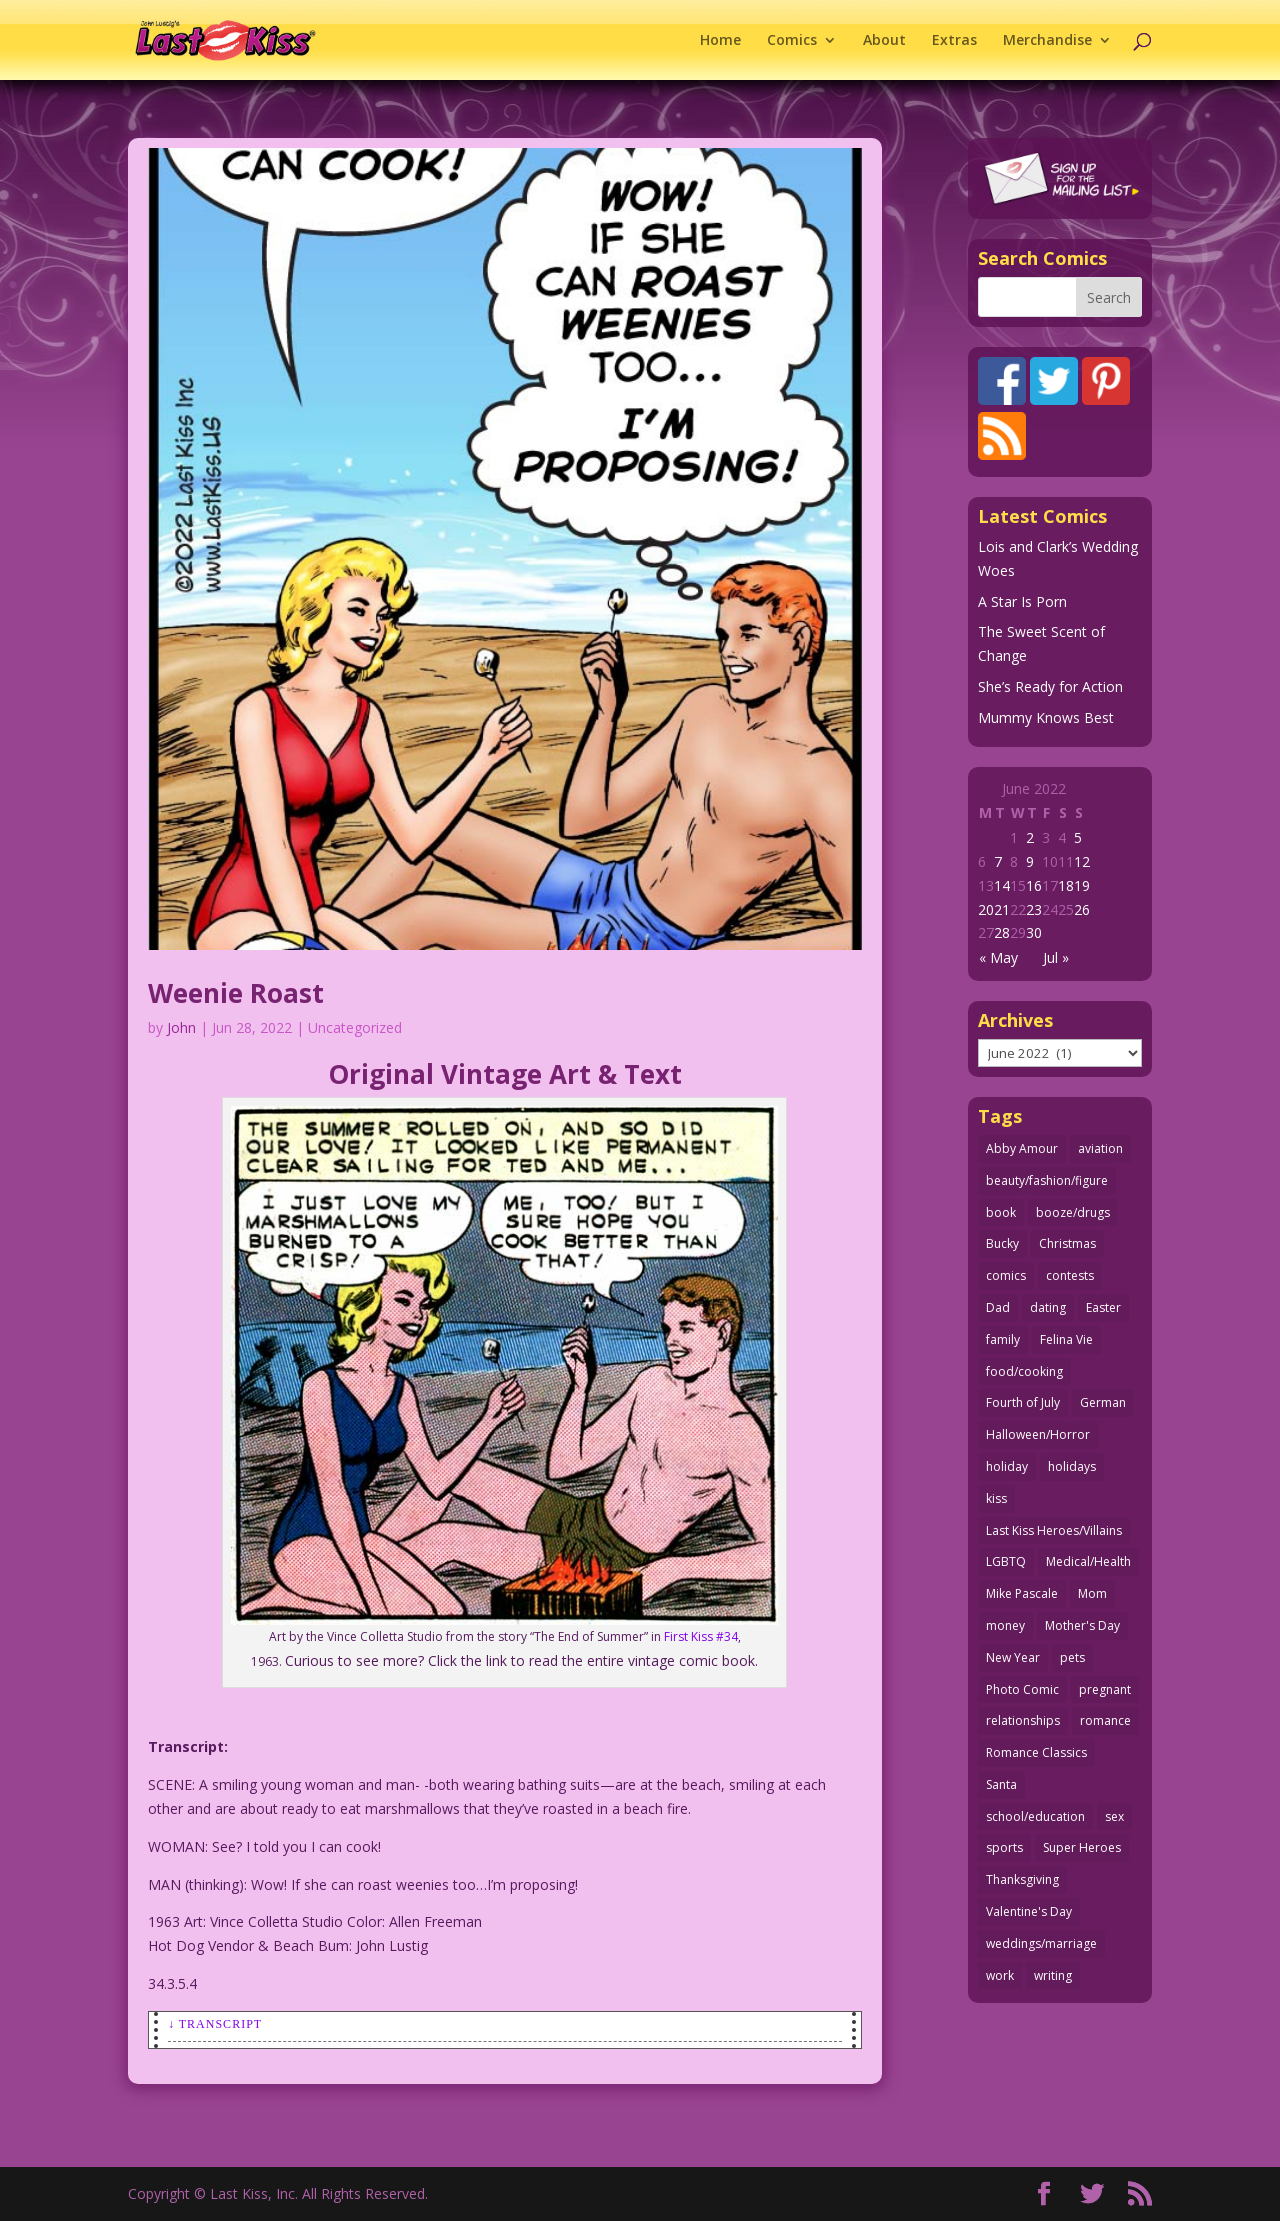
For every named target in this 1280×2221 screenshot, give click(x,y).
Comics (792, 41)
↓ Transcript (215, 2024)
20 (986, 909)
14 (1002, 885)
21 (1002, 909)
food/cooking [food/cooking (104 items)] (1024, 1371)
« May (998, 957)
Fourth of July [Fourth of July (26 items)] (1023, 1402)
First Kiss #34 (701, 1636)
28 (1002, 932)
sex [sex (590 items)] (1114, 1816)
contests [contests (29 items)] (1070, 1275)
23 (1034, 909)
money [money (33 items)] (1005, 1625)
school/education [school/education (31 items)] (1035, 1816)
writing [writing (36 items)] (1053, 1975)
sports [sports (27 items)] (1004, 1847)
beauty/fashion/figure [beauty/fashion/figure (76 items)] (1047, 1180)
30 (1034, 932)
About (884, 41)
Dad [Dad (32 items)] (998, 1307)
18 (1066, 885)
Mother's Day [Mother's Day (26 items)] (1082, 1625)
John (181, 1027)
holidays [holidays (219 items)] (1072, 1466)
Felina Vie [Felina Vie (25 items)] (1066, 1339)
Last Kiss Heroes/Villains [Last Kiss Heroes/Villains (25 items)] (1054, 1530)
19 (1082, 885)
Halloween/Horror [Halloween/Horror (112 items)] (1038, 1434)
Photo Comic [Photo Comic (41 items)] (1022, 1689)
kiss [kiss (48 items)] (996, 1498)
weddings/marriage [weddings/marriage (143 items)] (1041, 1943)
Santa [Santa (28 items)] (1001, 1784)
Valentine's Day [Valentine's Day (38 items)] (1029, 1911)
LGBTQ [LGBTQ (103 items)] (1006, 1561)
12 (1082, 861)
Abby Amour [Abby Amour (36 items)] (1022, 1148)
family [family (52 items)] (1003, 1339)
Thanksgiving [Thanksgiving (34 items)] (1022, 1879)
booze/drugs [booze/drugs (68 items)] (1073, 1212)
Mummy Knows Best (1046, 717)
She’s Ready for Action (1050, 686)
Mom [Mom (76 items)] (1092, 1593)
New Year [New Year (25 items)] (1013, 1657)
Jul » (1056, 957)
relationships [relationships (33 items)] (1023, 1720)
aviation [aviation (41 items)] (1100, 1148)
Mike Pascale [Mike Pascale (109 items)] (1022, 1593)
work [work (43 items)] (1000, 1975)
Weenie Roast (236, 993)
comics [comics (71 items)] (1006, 1275)
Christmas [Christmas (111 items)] (1067, 1243)
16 (1034, 885)
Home (720, 41)
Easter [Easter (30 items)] (1103, 1307)
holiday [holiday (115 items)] (1007, 1466)
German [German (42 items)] (1103, 1402)
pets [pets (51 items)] (1072, 1657)
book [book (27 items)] (1001, 1212)
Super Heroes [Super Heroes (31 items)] (1082, 1847)
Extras (954, 41)
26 (1082, 909)
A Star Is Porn (1022, 601)
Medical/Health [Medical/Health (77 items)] (1088, 1561)
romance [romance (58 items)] (1105, 1720)
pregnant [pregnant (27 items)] (1105, 1689)
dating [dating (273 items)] (1048, 1307)
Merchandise (1047, 41)
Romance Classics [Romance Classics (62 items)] (1036, 1752)
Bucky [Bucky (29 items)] (1002, 1243)
